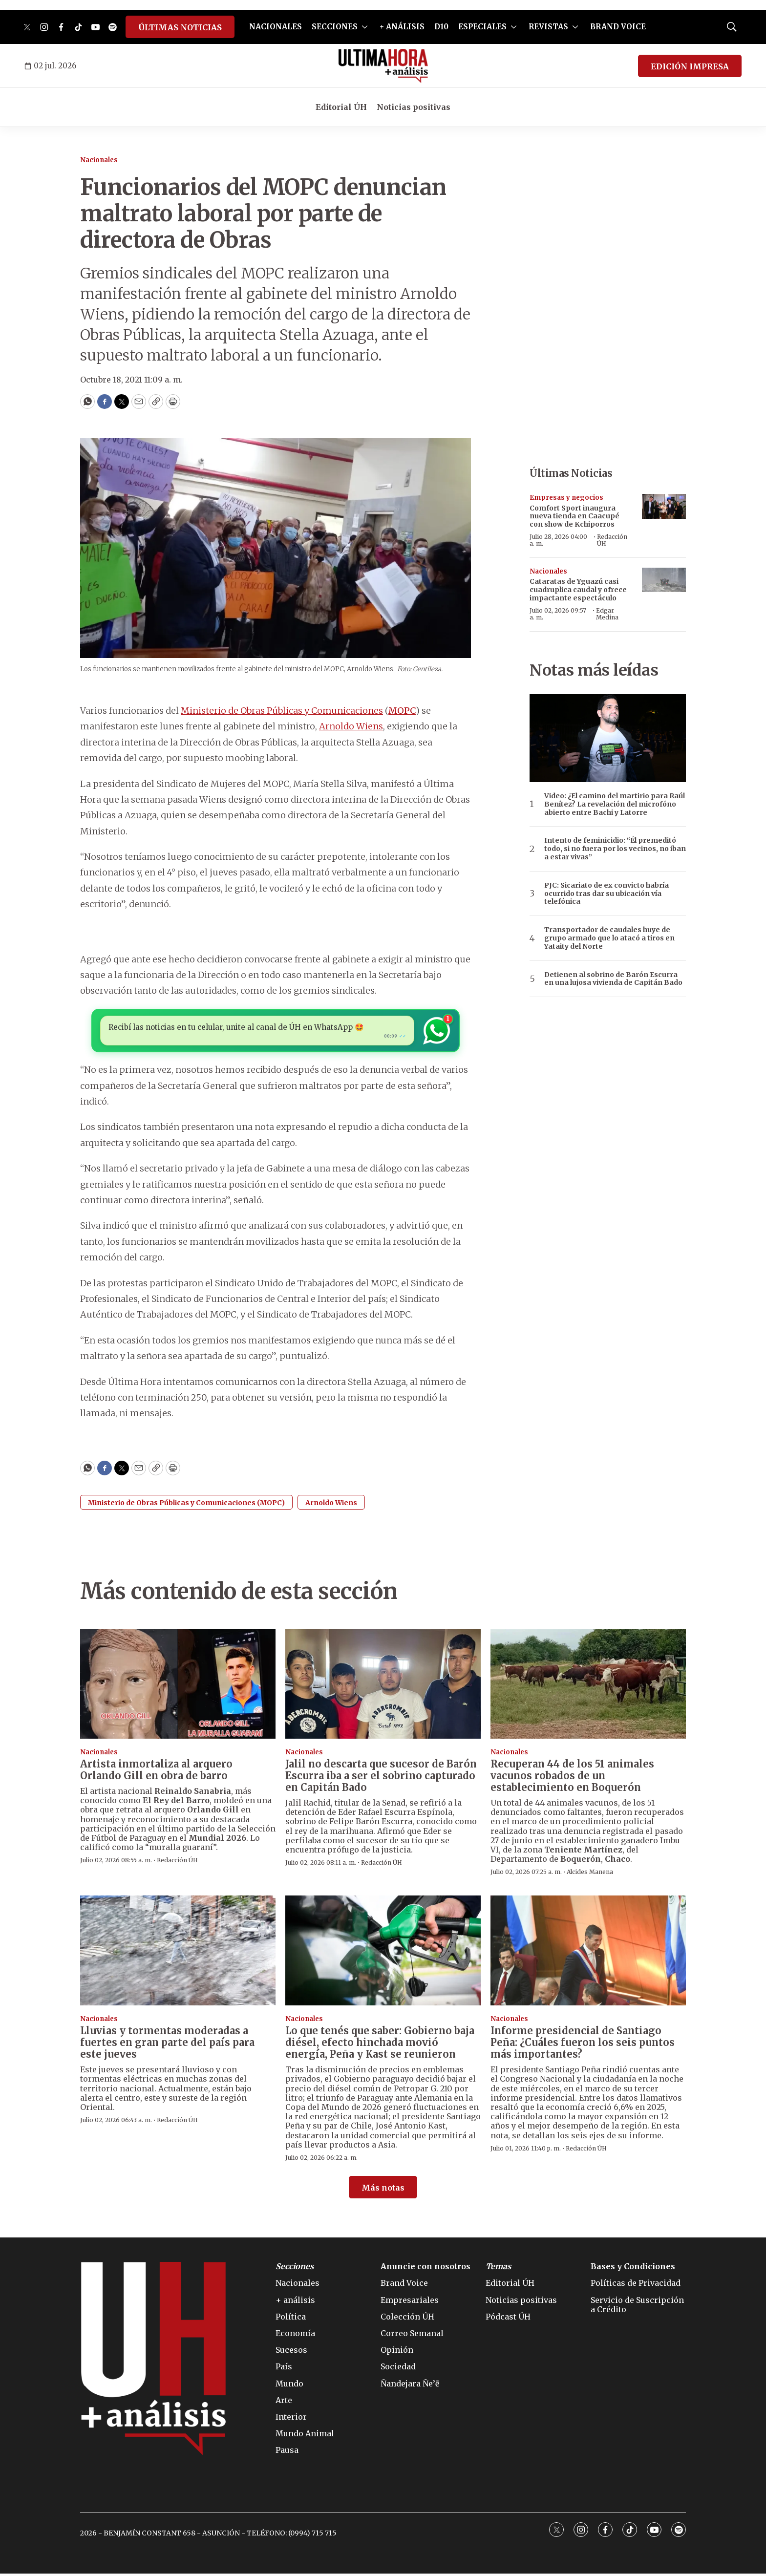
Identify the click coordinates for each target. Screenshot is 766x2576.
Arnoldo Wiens (351, 726)
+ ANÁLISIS (402, 26)
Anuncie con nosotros (425, 2269)
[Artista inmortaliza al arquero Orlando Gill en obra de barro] (178, 1686)
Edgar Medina (607, 614)
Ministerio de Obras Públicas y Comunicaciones (282, 710)
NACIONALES (275, 26)
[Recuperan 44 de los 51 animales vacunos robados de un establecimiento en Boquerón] (588, 1686)
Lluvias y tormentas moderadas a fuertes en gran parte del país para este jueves (167, 2045)
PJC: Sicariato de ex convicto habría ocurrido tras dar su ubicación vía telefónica (606, 893)
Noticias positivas (413, 107)
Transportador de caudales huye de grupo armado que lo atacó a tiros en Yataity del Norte (609, 938)
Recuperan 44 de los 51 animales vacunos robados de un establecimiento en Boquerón (572, 1778)
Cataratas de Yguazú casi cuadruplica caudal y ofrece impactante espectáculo (578, 589)
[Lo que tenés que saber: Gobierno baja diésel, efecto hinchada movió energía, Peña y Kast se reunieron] (383, 1953)
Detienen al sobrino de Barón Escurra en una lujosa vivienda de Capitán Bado (613, 979)
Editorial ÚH (341, 107)
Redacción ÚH (612, 540)
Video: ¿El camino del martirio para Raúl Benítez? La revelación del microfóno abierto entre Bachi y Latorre (614, 804)
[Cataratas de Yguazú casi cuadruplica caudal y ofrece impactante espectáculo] (664, 580)
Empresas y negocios (566, 497)
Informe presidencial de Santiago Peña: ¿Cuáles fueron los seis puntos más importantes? (582, 2045)
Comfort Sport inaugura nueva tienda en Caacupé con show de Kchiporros (574, 516)
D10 (441, 26)
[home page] (383, 66)
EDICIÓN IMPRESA (690, 66)
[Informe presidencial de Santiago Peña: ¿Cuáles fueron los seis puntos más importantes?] (588, 1953)
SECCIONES (335, 26)
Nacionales (99, 160)
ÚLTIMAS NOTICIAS (180, 27)
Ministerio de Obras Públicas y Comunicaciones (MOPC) (186, 1505)
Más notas (383, 2190)
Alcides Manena (590, 1874)
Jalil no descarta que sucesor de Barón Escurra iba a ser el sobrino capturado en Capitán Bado (381, 1778)
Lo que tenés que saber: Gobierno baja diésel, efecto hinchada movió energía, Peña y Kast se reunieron (379, 2045)
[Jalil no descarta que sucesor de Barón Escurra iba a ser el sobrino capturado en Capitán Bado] (383, 1686)
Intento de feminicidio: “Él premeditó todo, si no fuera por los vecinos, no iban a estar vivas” (615, 848)
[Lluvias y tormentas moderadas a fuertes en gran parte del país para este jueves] (178, 1953)
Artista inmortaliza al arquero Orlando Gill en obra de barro (156, 1772)
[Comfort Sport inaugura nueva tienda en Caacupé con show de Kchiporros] (664, 506)
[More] (364, 27)
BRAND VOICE (618, 26)
